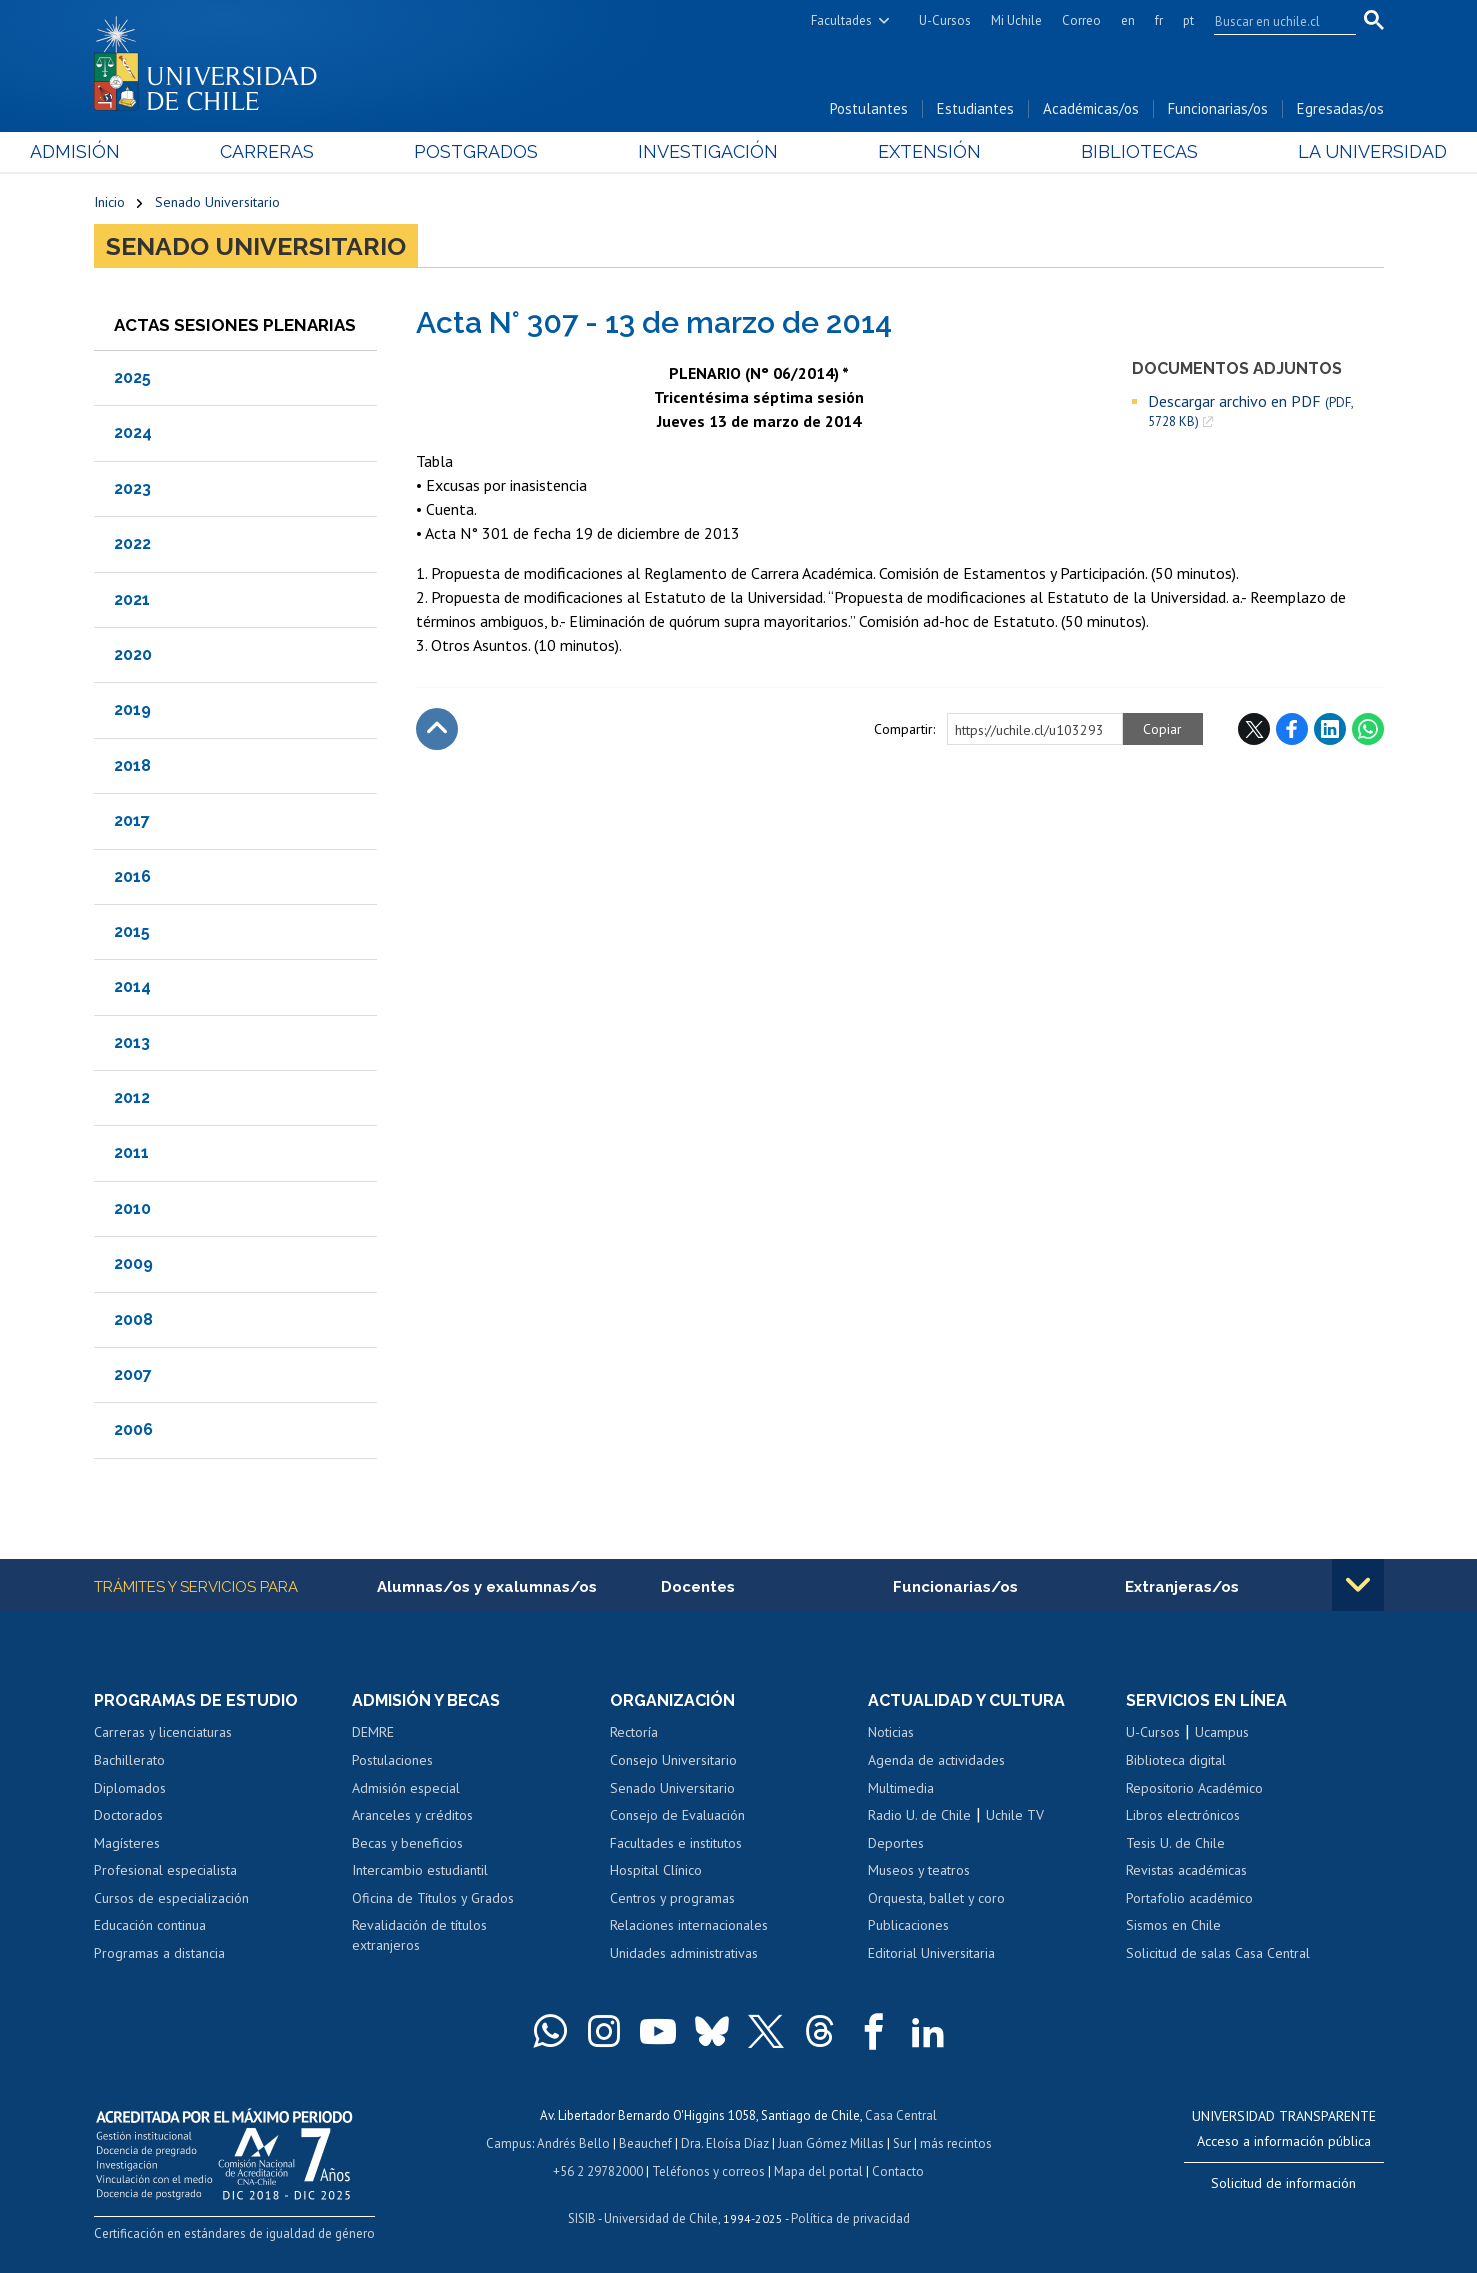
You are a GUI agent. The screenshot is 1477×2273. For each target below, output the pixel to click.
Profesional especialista (165, 1870)
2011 (131, 1152)
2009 (133, 1263)
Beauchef (645, 2143)
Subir (437, 729)
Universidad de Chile (661, 2218)
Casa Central (901, 2115)
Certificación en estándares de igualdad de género (234, 2233)
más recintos (956, 2143)
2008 (133, 1319)
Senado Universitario (217, 202)
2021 (132, 599)
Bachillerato (129, 1760)
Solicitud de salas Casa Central (1218, 1953)
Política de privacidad (850, 2218)
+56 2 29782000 (598, 2171)
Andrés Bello (573, 2143)
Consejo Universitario (673, 1760)
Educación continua (150, 1925)
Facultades (841, 20)
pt (1188, 20)
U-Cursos (945, 20)
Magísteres (127, 1843)
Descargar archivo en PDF (1250, 411)
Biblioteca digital (1176, 1760)
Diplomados (130, 1788)
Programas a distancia (159, 1953)
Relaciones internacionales (689, 1925)
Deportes (896, 1843)
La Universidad (1308, 151)
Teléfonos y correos (708, 2171)
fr (1159, 20)
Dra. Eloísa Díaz (725, 2143)
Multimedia (901, 1788)
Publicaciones (908, 1925)
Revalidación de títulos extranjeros (419, 1935)
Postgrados (497, 151)
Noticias (891, 1732)
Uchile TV (1015, 1815)
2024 (133, 432)
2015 (132, 931)
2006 (133, 1429)
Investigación (708, 151)
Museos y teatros (919, 1870)
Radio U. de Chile (919, 1815)
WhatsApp (1368, 729)
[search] (1273, 21)
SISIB (582, 2218)
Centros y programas (672, 1898)
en (1128, 20)
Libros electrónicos (1183, 1815)
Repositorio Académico (1194, 1788)
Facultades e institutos (676, 1843)
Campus (509, 2143)
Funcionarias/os (1218, 108)
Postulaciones (392, 1760)
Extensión (908, 151)
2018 (132, 765)
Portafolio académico (1189, 1898)
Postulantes (869, 108)
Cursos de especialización (171, 1898)
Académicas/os (1091, 108)
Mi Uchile (1016, 20)
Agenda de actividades (936, 1760)
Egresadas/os (1340, 108)
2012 (132, 1097)
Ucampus (1222, 1732)
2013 (132, 1042)
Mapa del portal (818, 2171)
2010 (132, 1208)
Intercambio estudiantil (420, 1870)
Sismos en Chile (1173, 1925)
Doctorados (128, 1815)
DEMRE (373, 1732)
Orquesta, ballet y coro (936, 1898)
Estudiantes (975, 108)
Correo (1081, 20)
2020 (133, 654)
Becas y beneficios (407, 1843)
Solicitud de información (1283, 2183)
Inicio (109, 202)
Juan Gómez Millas (831, 2143)
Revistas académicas (1186, 1870)
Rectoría (634, 1732)
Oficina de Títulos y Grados (433, 1898)
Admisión (139, 151)
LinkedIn (1330, 729)
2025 (132, 377)
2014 (132, 986)
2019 (132, 709)
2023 (132, 488)
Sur (902, 2143)
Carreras (309, 151)
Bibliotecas (1097, 151)
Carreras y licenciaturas (163, 1732)
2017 (132, 820)
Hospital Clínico (656, 1870)
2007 (133, 1374)
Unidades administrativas (684, 1953)
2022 (132, 543)
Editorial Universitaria (931, 1953)
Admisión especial (406, 1788)
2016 (132, 876)
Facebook (1292, 729)
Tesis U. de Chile (1175, 1843)
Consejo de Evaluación (677, 1815)
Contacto (898, 2171)
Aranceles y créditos (412, 1815)
